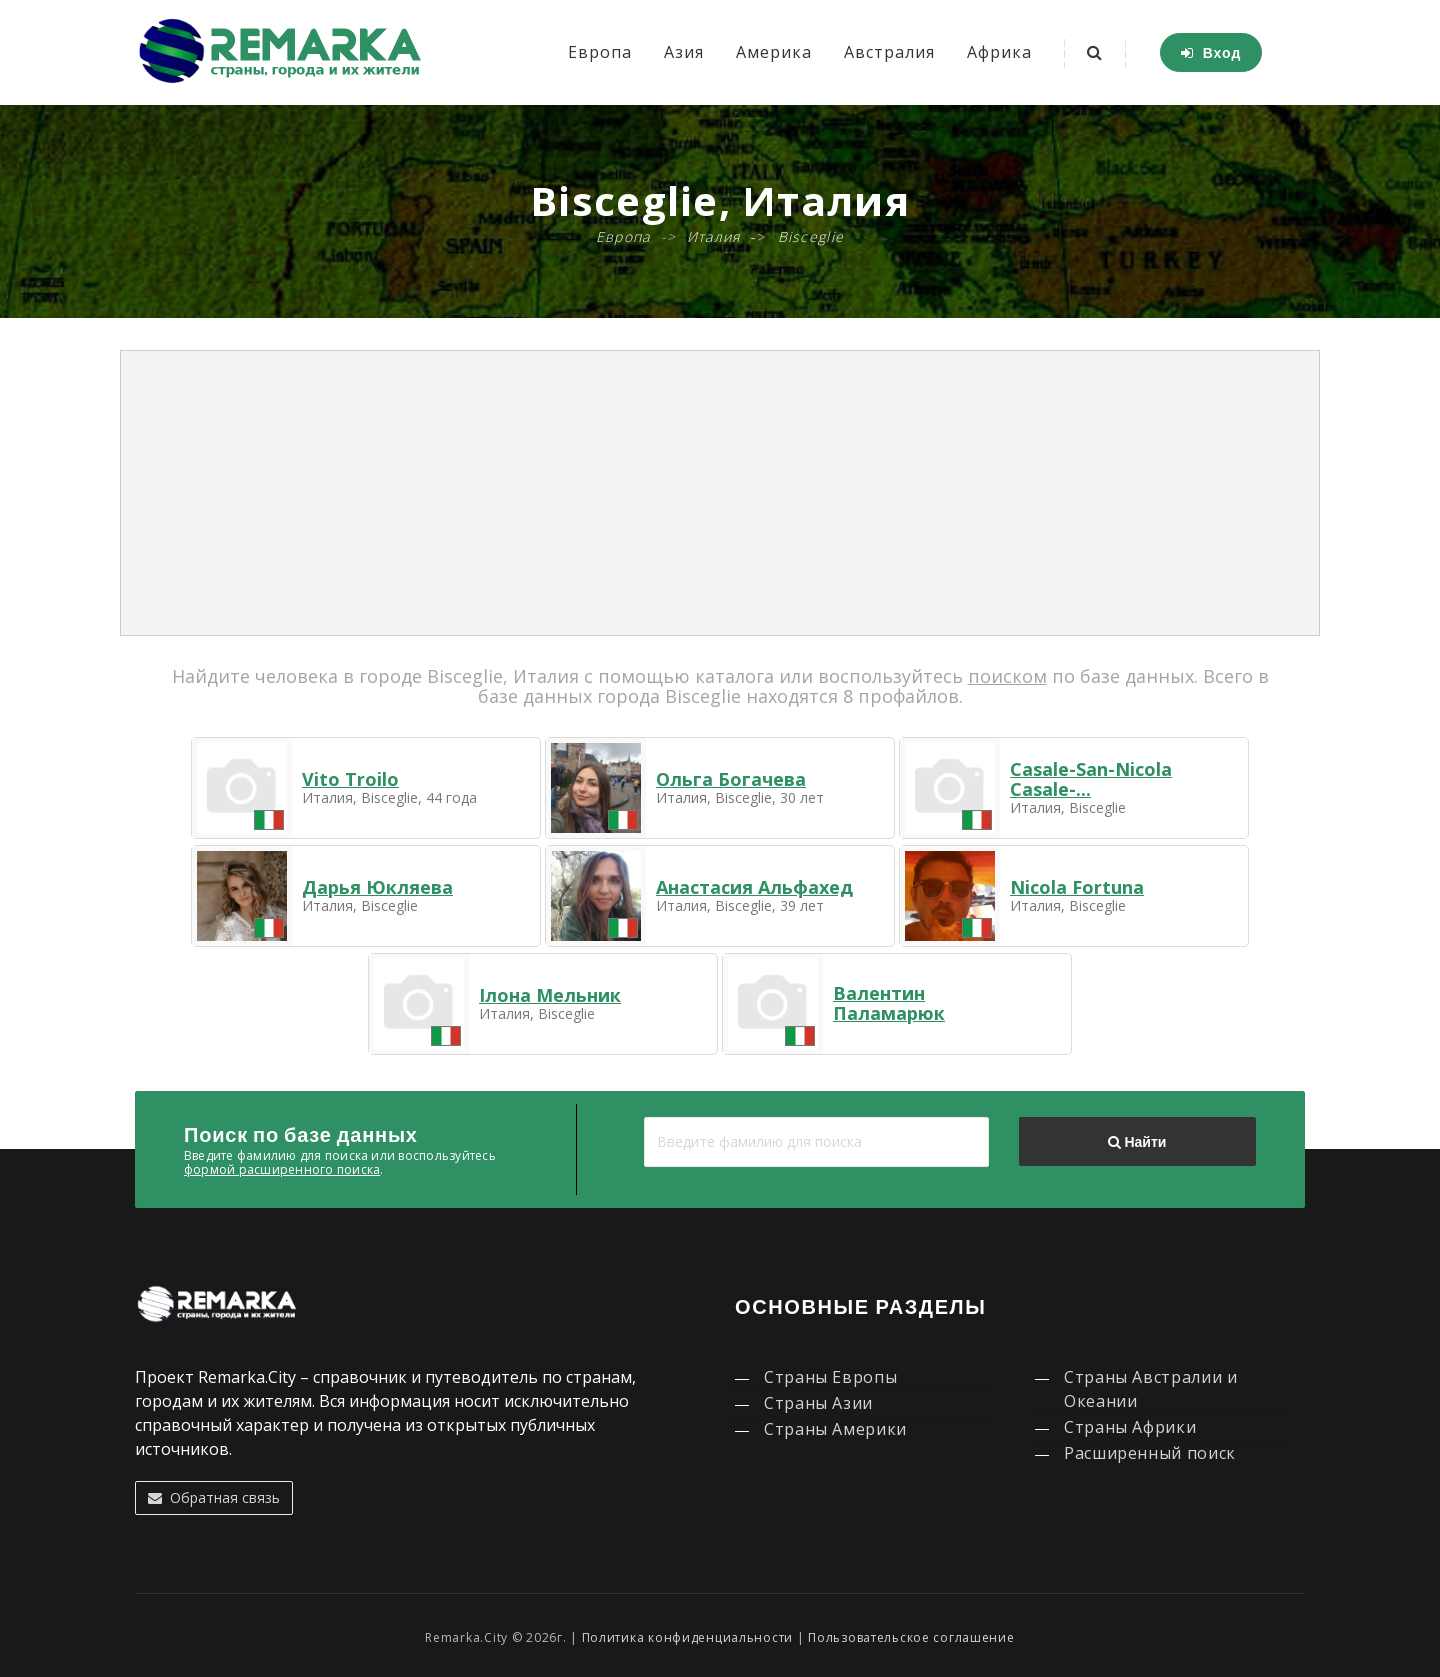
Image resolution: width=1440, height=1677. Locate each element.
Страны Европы (830, 1377)
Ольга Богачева (731, 779)
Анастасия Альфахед (754, 887)
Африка (999, 52)
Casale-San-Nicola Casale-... (1091, 779)
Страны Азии (818, 1403)
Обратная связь (214, 1497)
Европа (600, 52)
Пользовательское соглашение (911, 1637)
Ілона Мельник (550, 995)
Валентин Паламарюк (889, 1003)
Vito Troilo (350, 779)
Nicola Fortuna (1077, 887)
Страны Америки (835, 1429)
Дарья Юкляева (377, 887)
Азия (684, 52)
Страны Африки (1130, 1427)
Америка (774, 52)
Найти (1137, 1142)
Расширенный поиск (1150, 1453)
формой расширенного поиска (282, 1169)
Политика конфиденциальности (687, 1637)
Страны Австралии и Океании (1151, 1389)
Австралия (889, 52)
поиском (1007, 676)
